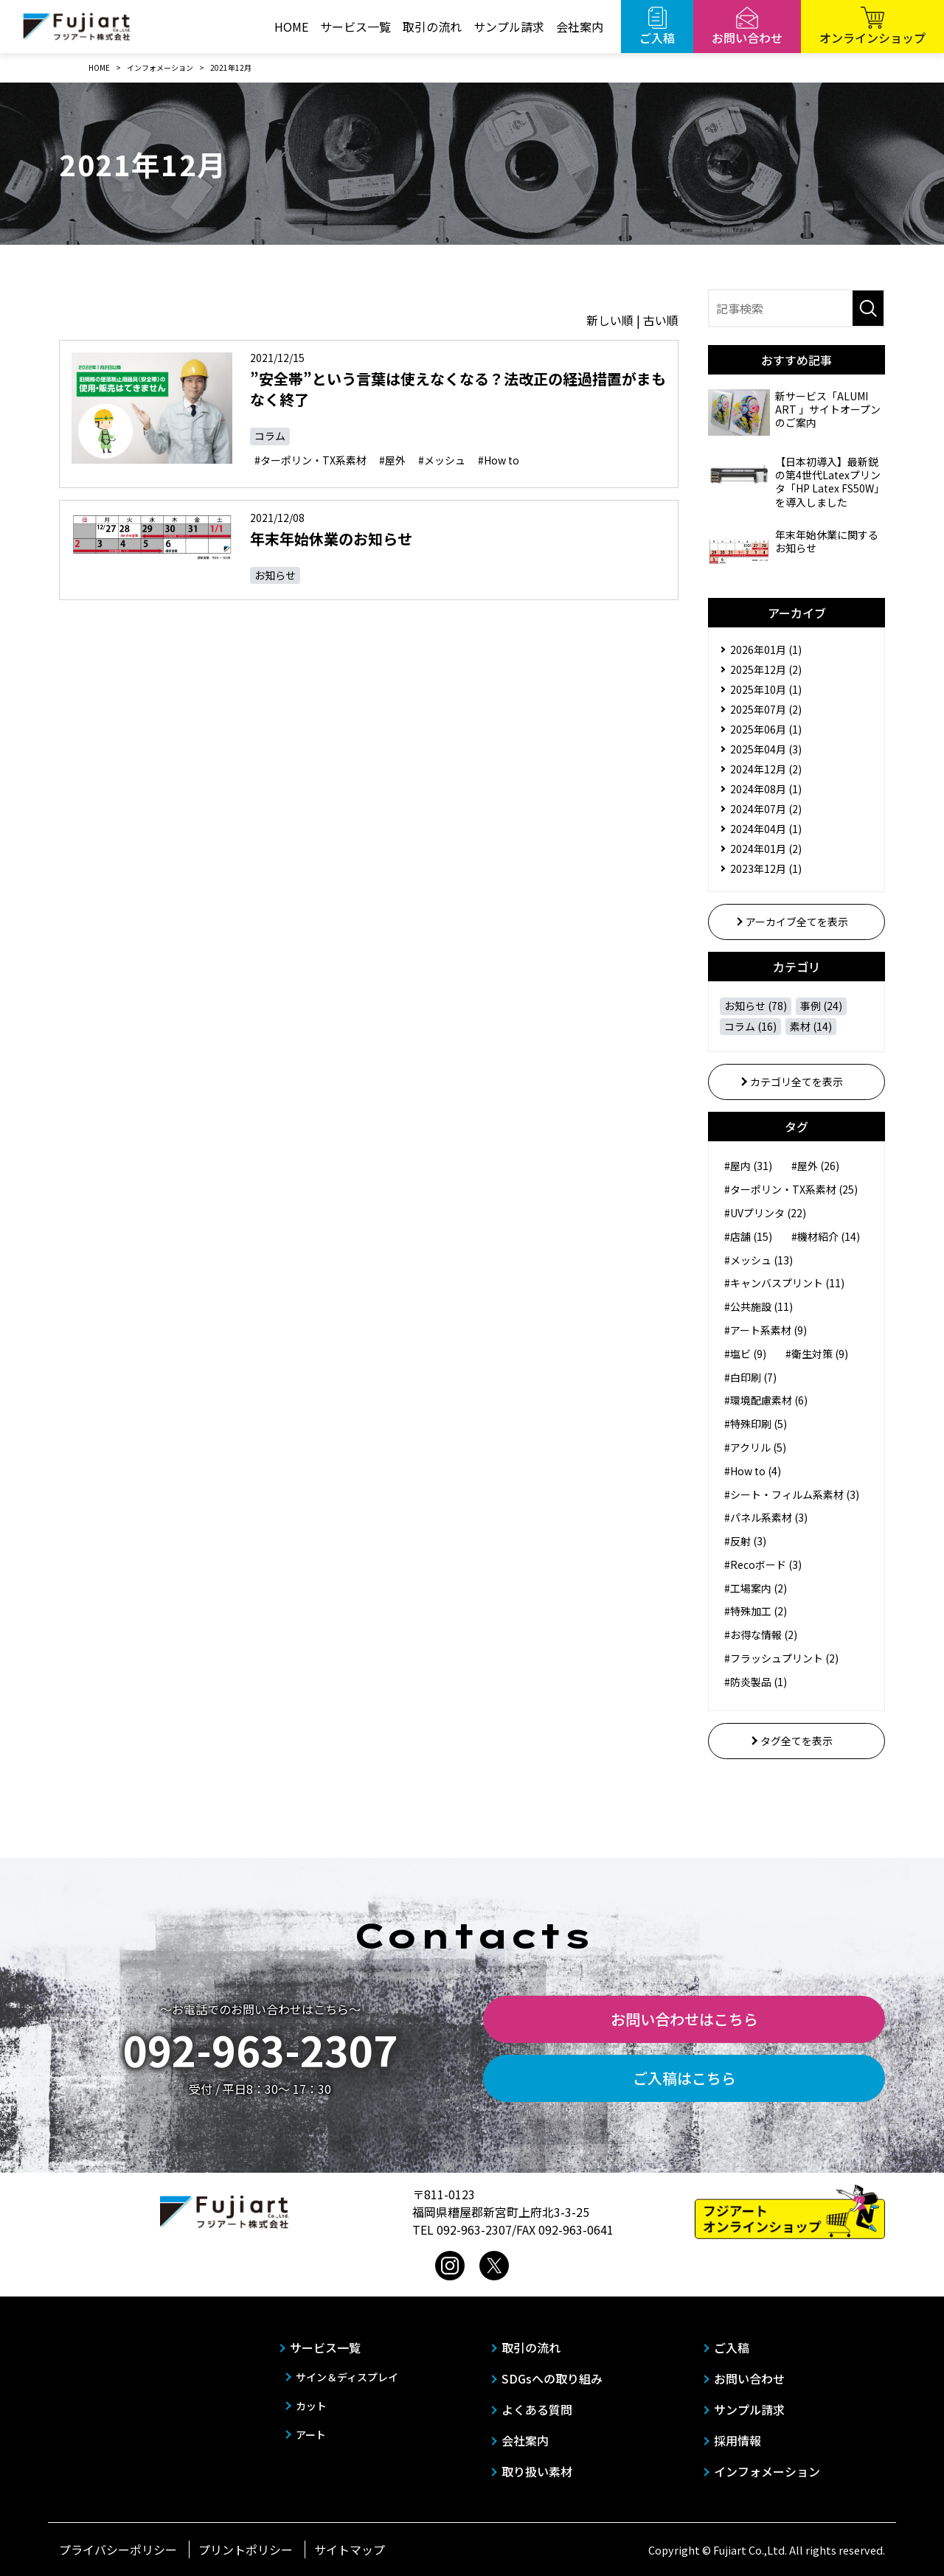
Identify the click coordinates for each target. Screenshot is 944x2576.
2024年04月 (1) (766, 828)
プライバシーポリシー (118, 2549)
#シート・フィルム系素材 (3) (791, 1494)
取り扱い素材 (537, 2471)
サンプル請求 (508, 26)
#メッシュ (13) (758, 1260)
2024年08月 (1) (766, 788)
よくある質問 (537, 2409)
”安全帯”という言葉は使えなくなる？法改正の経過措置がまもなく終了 (458, 389)
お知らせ (275, 575)
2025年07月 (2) (766, 709)
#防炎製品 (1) (755, 1681)
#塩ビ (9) (745, 1353)
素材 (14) (811, 1026)
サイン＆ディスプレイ (347, 2377)
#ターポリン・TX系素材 (310, 460)
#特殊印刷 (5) (755, 1423)
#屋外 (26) (815, 1165)
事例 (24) (821, 1005)
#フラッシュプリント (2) (781, 1658)
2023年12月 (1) (766, 868)
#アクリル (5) (755, 1447)
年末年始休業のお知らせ (331, 538)
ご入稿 (731, 2347)
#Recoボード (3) (763, 1564)
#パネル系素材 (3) (766, 1517)
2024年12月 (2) (766, 769)
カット (311, 2405)
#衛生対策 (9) (816, 1353)
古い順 (660, 320)
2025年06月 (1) (766, 729)
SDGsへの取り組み (552, 2378)
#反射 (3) (745, 1541)
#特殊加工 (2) (755, 1611)
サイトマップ (349, 2549)
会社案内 (579, 26)
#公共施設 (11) (758, 1306)
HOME (291, 26)
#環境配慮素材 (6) (766, 1400)
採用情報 (737, 2440)
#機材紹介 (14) (825, 1236)
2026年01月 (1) (766, 649)
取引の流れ (432, 26)
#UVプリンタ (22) (765, 1212)
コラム (269, 435)
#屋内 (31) (748, 1165)
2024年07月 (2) (766, 808)
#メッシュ (441, 460)
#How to (498, 460)
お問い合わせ (749, 2378)
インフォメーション (767, 2471)
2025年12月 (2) (766, 669)
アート (311, 2434)
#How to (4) (752, 1470)
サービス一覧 (355, 26)
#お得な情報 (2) (760, 1634)
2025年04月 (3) (766, 749)
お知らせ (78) (755, 1005)
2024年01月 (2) (766, 848)
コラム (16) (750, 1026)
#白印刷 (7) (750, 1377)
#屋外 (392, 460)
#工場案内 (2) (755, 1588)
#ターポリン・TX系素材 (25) (791, 1189)
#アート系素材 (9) (765, 1330)
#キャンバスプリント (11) (784, 1282)
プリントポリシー (245, 2549)
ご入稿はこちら (684, 2078)
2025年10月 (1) (766, 689)
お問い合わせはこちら (684, 2019)
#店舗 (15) (748, 1236)
